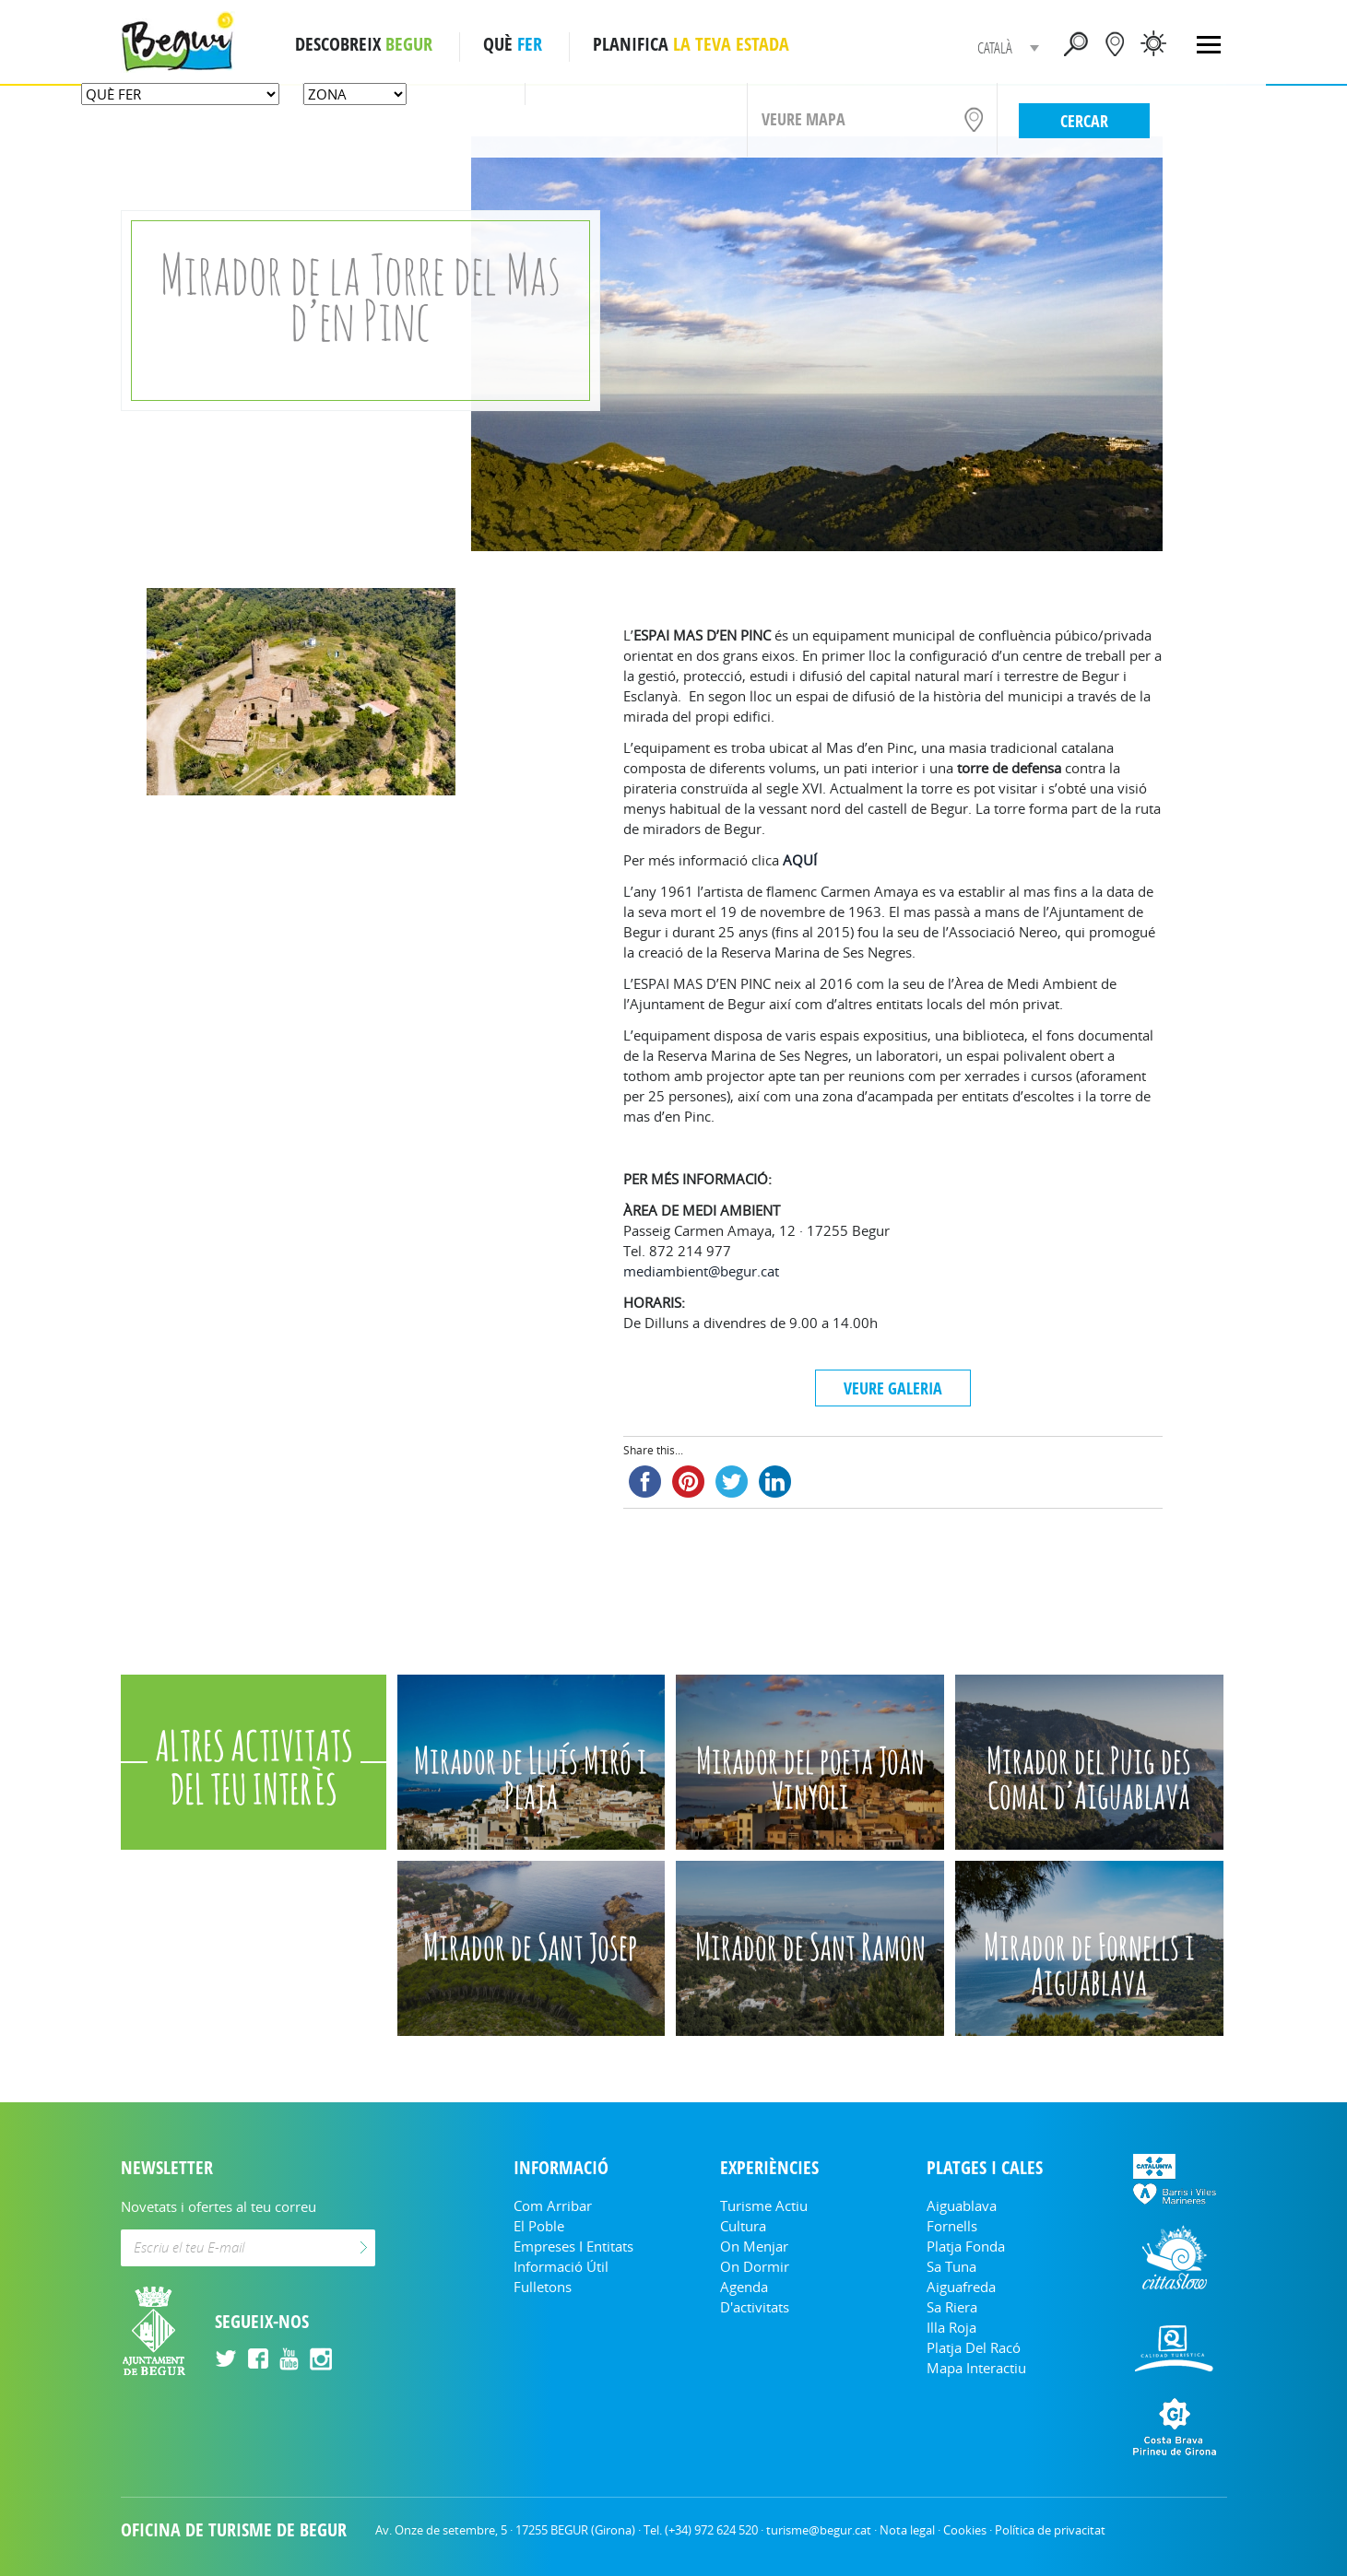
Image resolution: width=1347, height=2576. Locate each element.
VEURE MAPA (803, 119)
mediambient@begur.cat (701, 1271)
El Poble (539, 2226)
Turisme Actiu (764, 2205)
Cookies (965, 2530)
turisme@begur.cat (818, 2530)
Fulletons (543, 2286)
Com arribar (553, 2205)
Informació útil (561, 2266)
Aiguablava (962, 2205)
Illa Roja (951, 2327)
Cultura (743, 2226)
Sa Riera (952, 2307)
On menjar (754, 2246)
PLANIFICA (691, 44)
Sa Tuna (951, 2266)
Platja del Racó (974, 2347)
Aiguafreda (961, 2286)
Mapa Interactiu (976, 2367)
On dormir (754, 2266)
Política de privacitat (1050, 2530)
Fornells (952, 2226)
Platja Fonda (966, 2246)
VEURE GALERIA (893, 1388)
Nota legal (907, 2530)
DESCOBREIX (363, 44)
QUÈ (512, 44)
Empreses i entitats (573, 2246)
